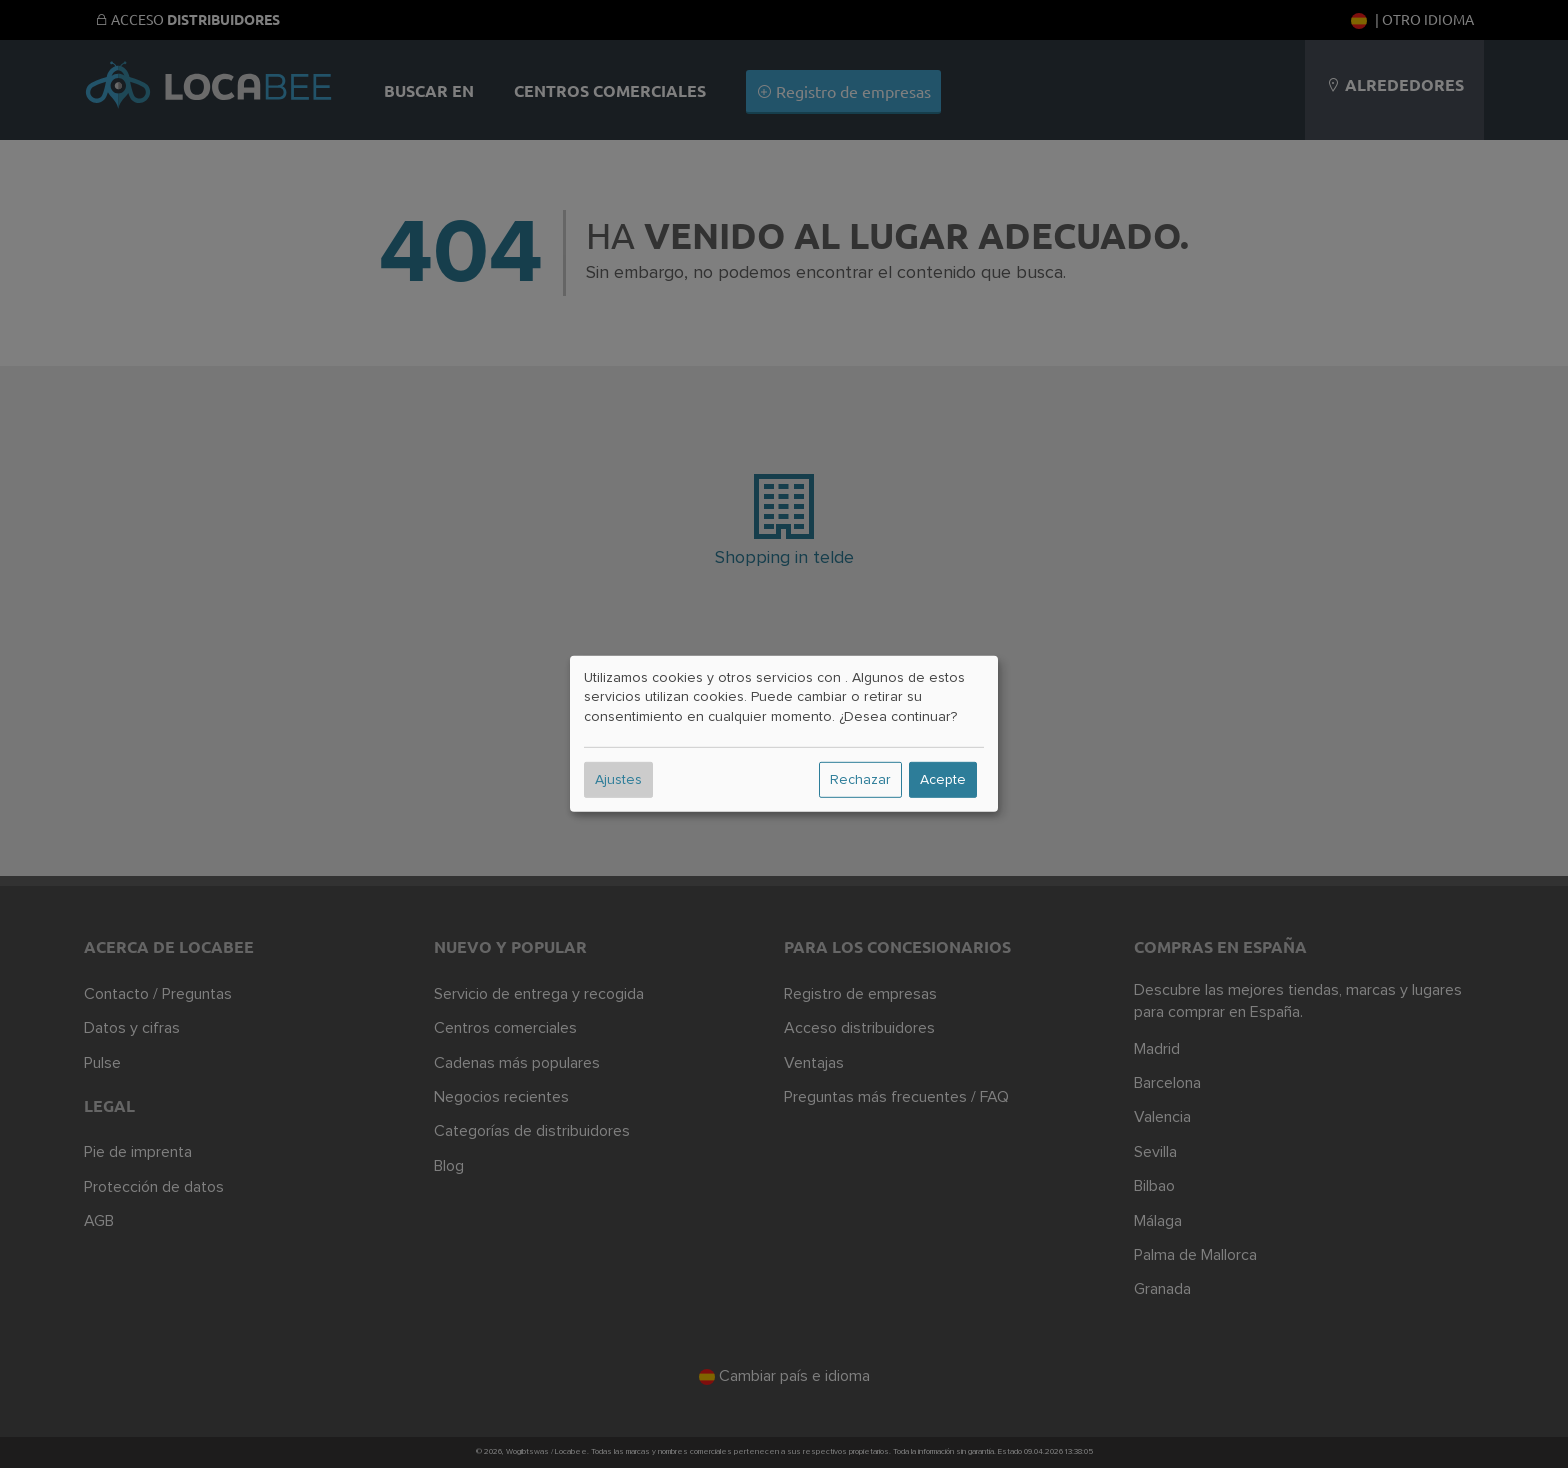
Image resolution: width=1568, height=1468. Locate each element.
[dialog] (784, 734)
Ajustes (618, 780)
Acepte (943, 780)
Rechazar (860, 780)
